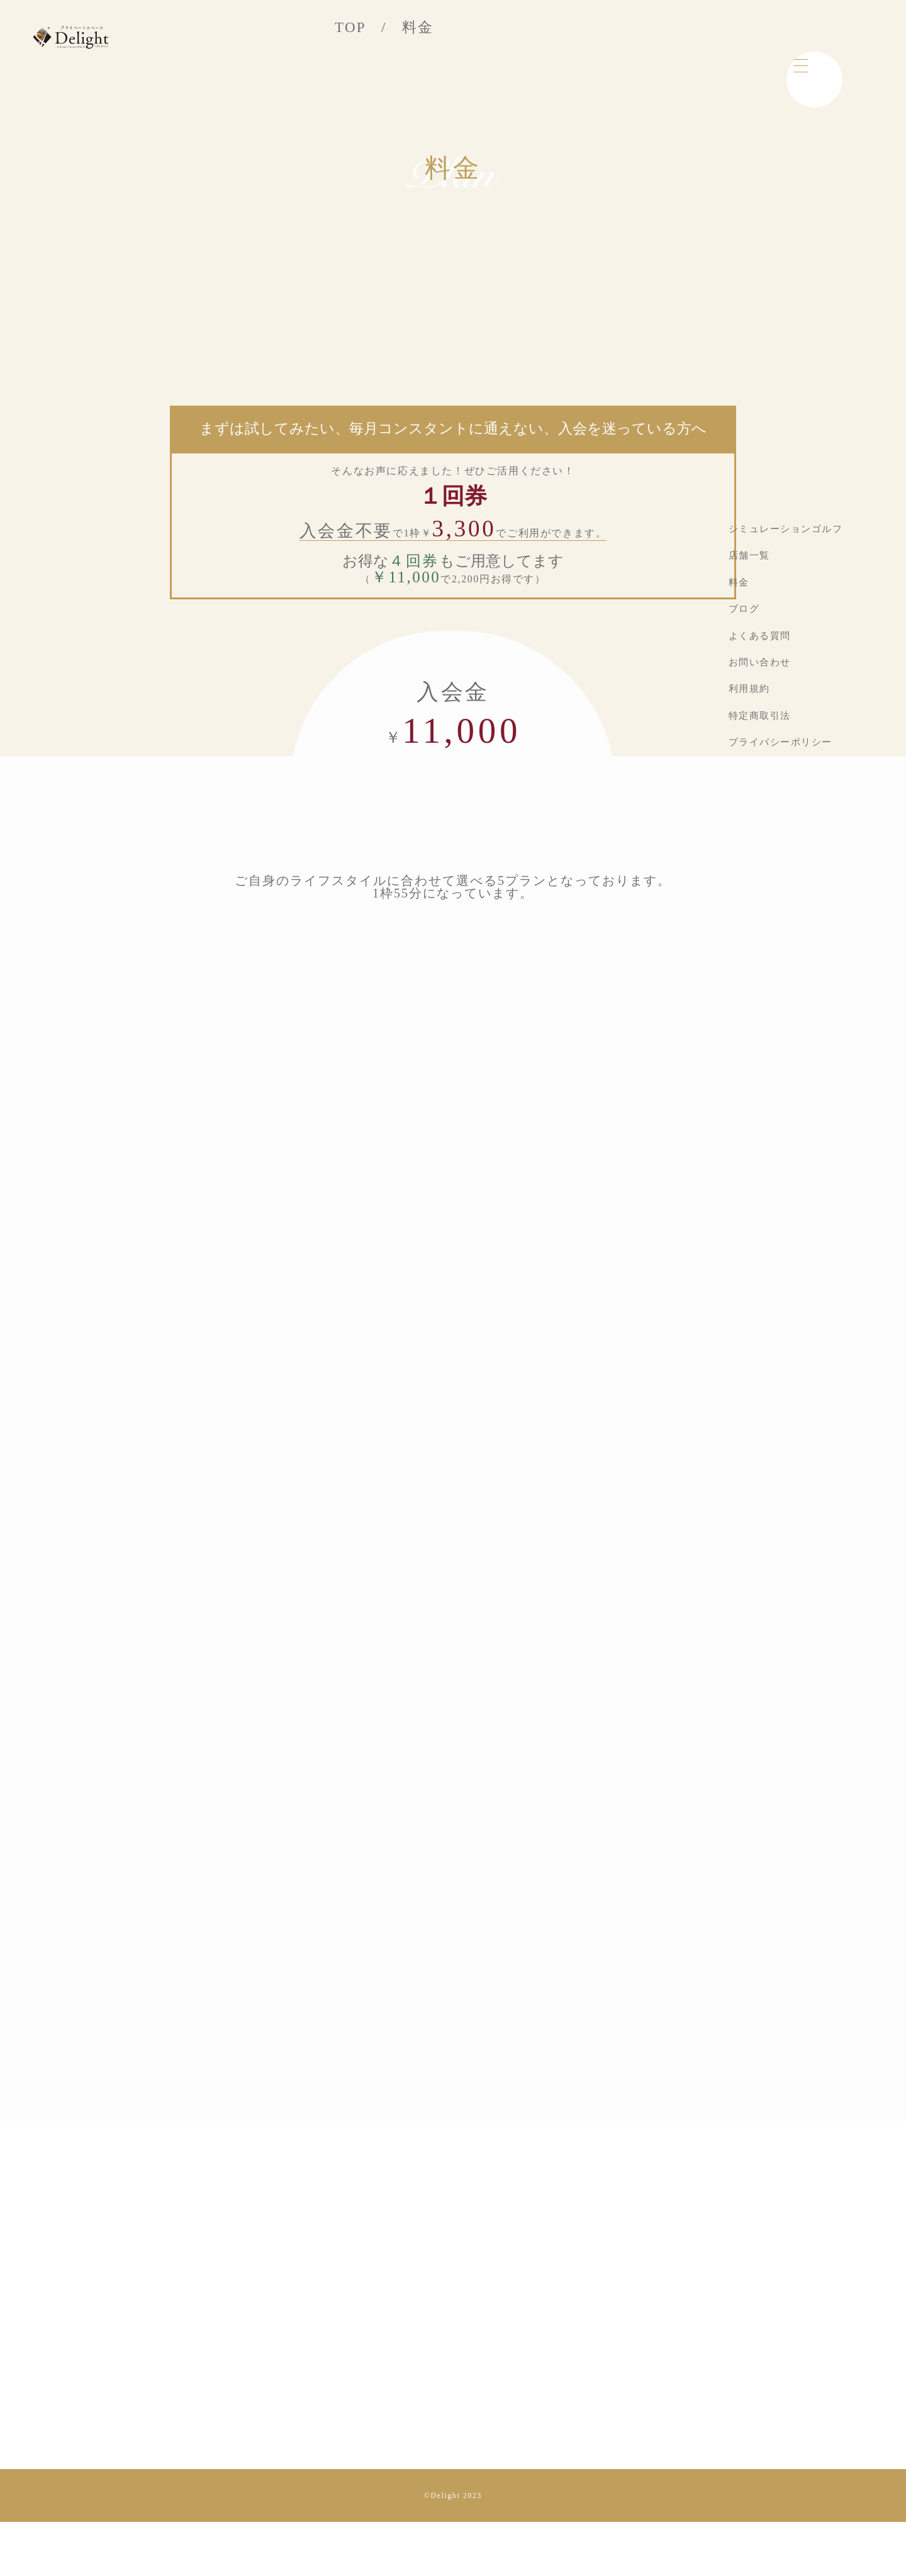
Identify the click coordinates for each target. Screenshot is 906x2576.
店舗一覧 (749, 555)
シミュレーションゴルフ (786, 529)
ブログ (744, 609)
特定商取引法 (760, 716)
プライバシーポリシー (780, 742)
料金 (739, 582)
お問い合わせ (760, 662)
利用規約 (749, 689)
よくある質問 (760, 636)
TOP (350, 27)
